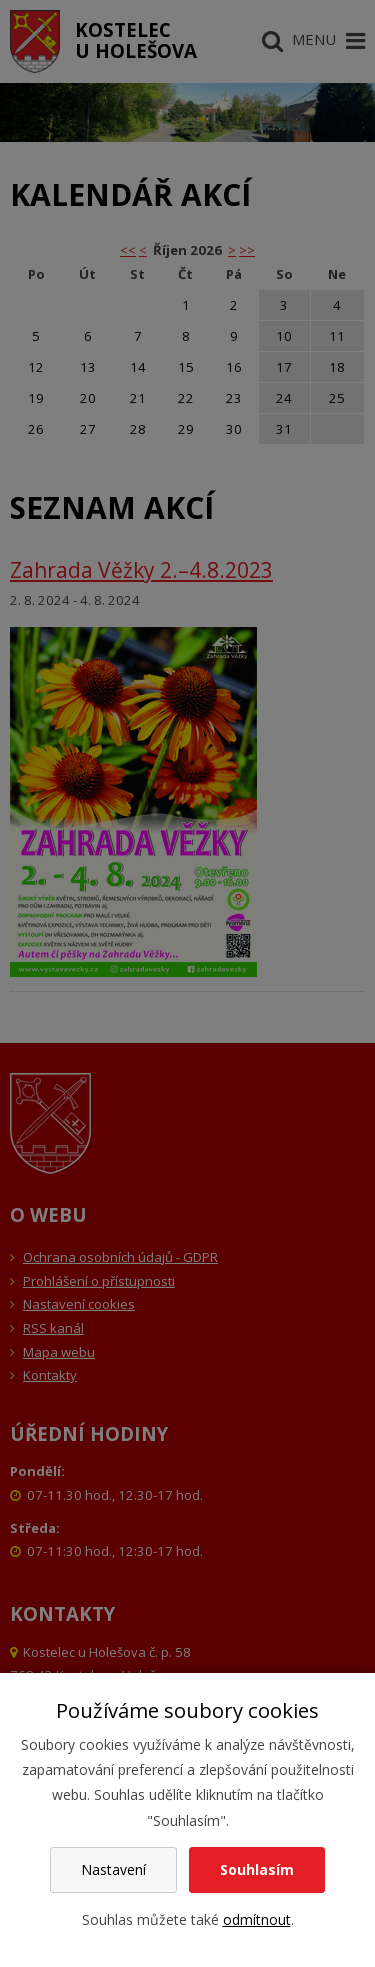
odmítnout (257, 1919)
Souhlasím (257, 1869)
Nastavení (113, 1869)
